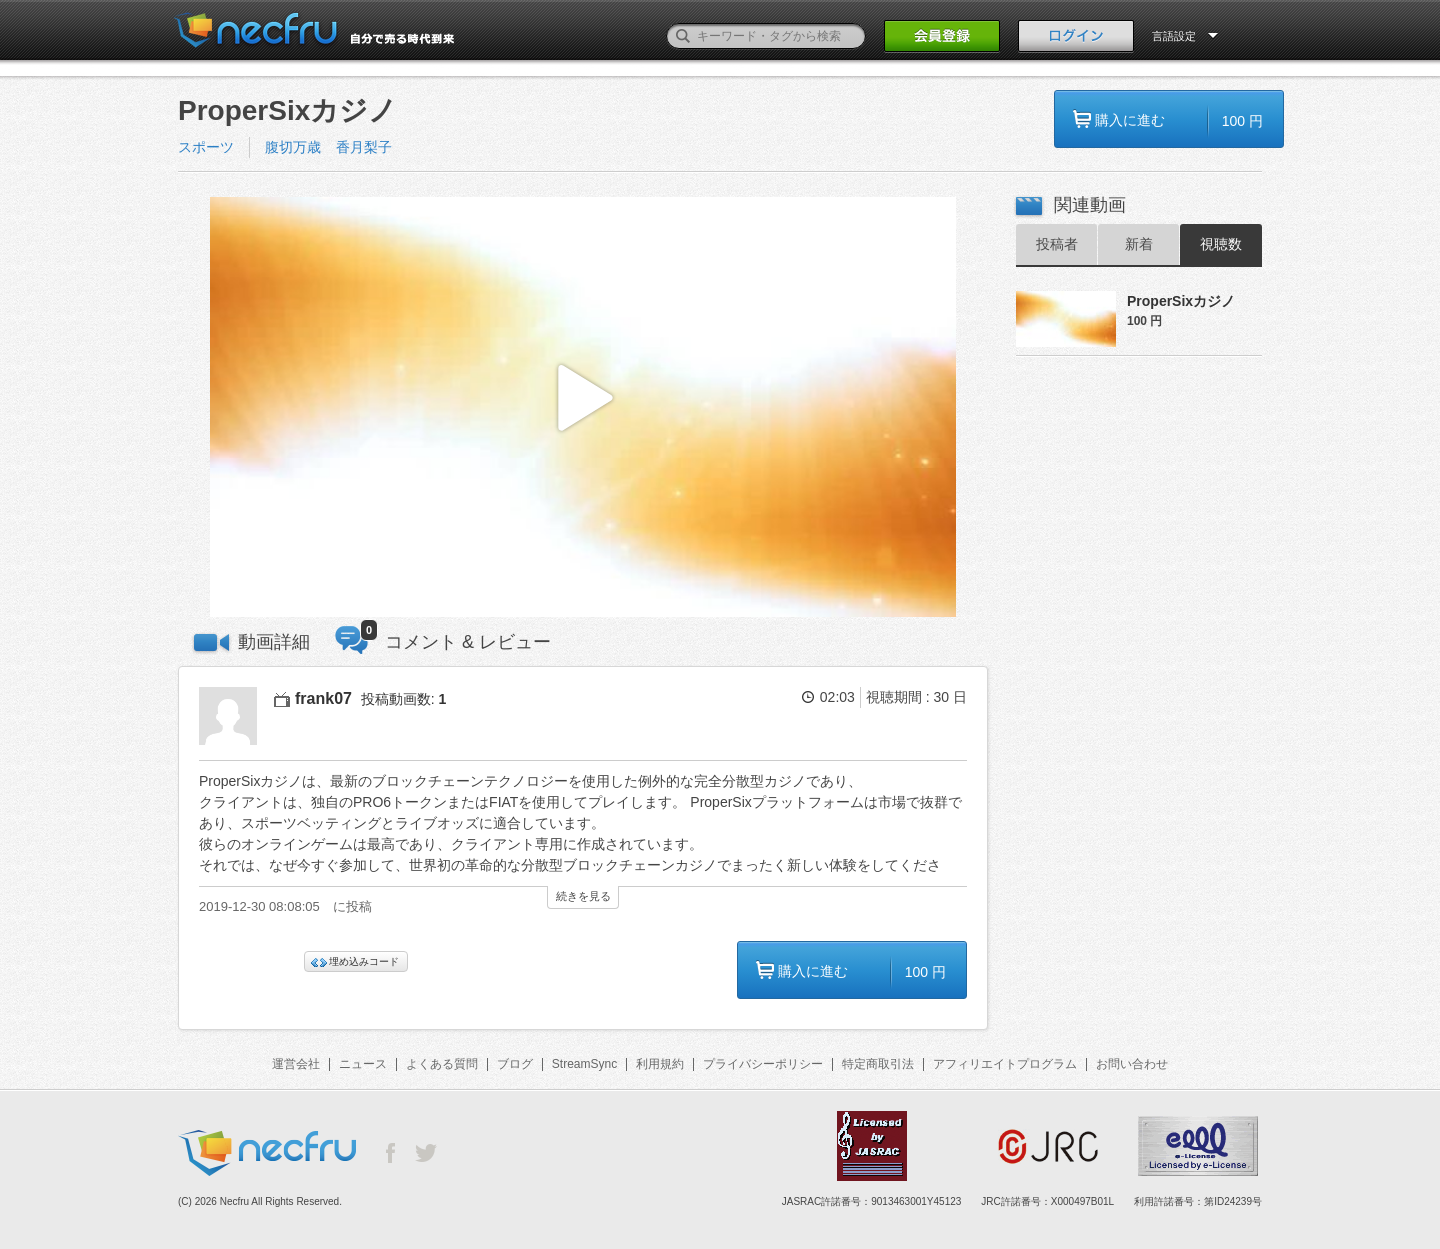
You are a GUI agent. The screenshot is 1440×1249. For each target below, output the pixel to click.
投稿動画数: (404, 699)
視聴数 (1221, 244)
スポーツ (206, 147)
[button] (583, 407)
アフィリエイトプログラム (1005, 1064)
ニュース (363, 1064)
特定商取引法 (878, 1064)
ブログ (515, 1064)
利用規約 (660, 1064)
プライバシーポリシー (763, 1064)
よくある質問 (442, 1064)
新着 (1139, 244)
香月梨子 (364, 147)
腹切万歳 (293, 147)
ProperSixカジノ (1181, 301)
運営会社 (296, 1064)
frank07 (323, 698)
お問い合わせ (1132, 1064)
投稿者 (1057, 244)
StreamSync (584, 1064)
